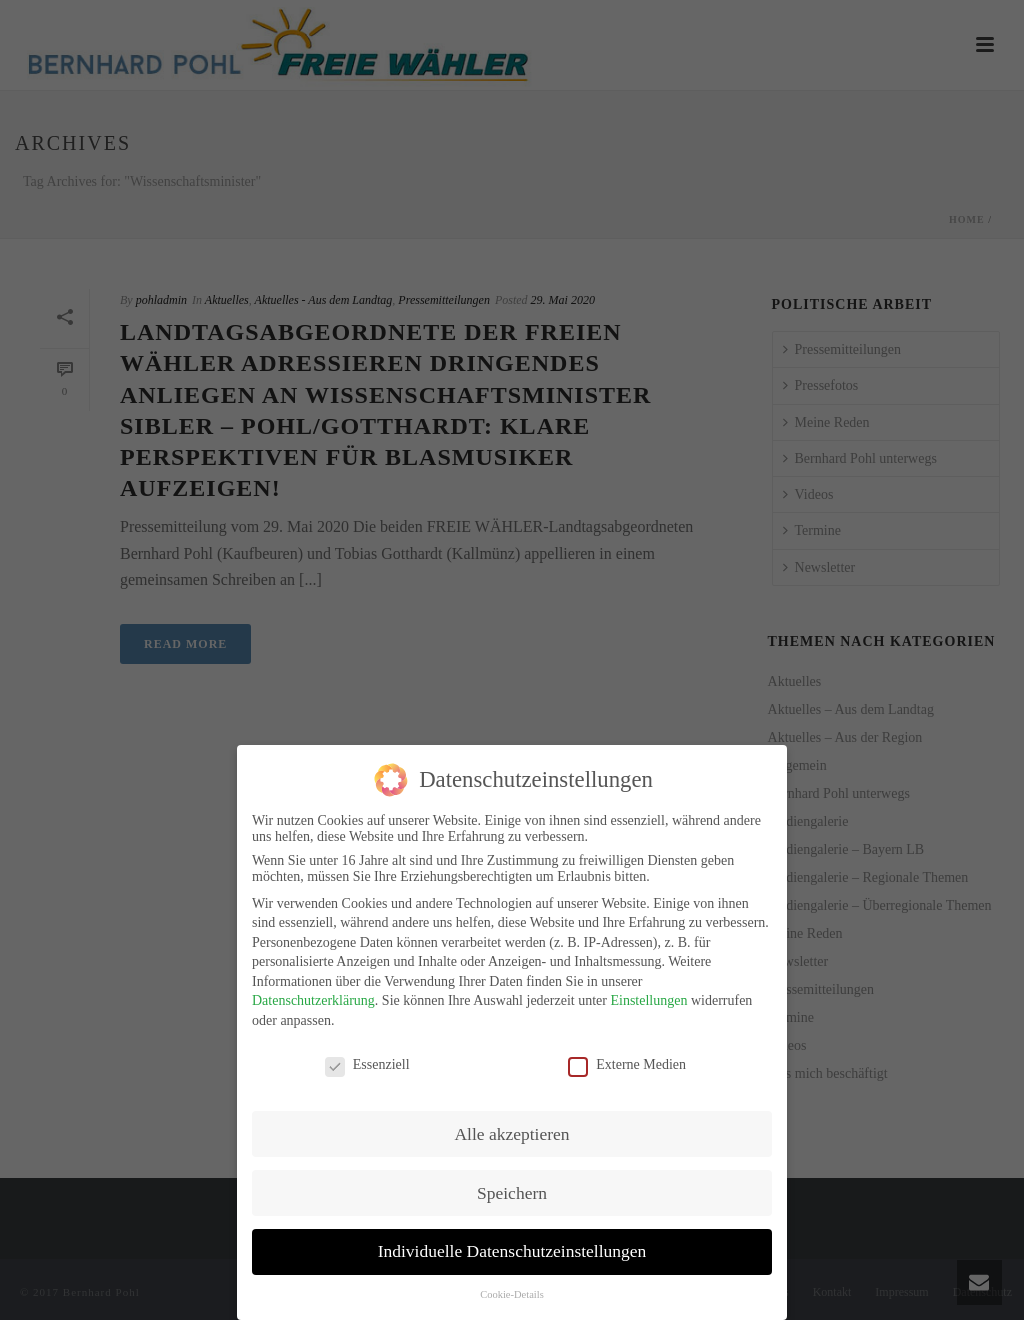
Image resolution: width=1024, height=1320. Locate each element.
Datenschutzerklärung (313, 997)
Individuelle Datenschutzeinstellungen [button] (512, 1248)
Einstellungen (648, 997)
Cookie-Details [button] (512, 1291)
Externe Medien (627, 1062)
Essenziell (367, 1062)
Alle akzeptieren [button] (511, 1130)
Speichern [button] (512, 1189)
